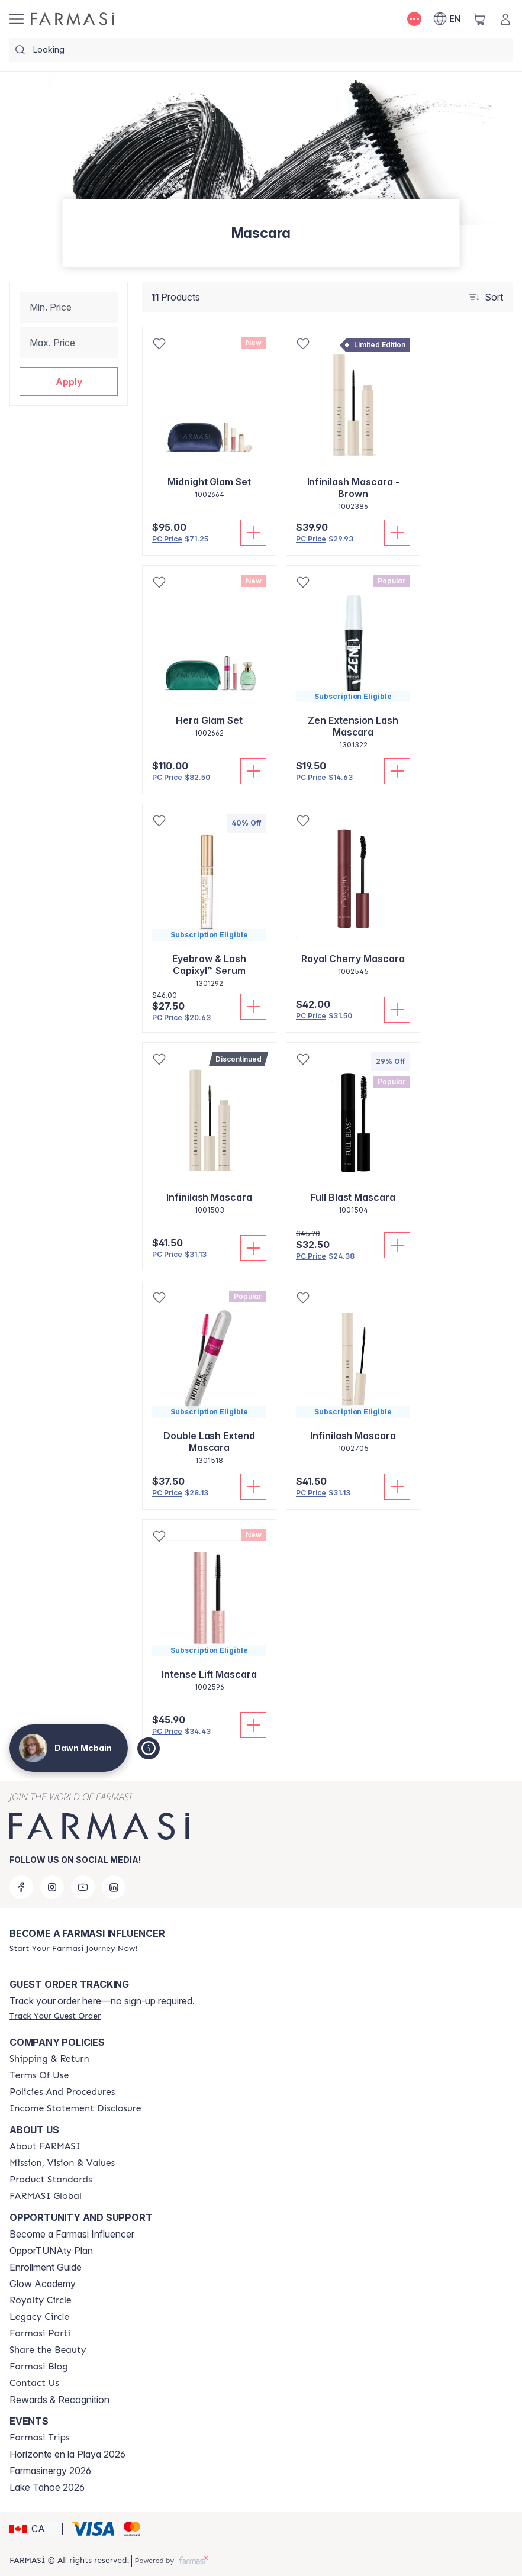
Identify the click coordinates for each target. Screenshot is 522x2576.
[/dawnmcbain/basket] (479, 19)
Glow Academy (42, 2284)
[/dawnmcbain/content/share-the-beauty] (47, 2350)
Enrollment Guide (45, 2267)
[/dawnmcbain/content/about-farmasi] (44, 2146)
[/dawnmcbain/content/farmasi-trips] (39, 2437)
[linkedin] (113, 1887)
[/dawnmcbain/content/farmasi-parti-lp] (39, 2333)
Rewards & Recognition (59, 2400)
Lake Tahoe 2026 (47, 2487)
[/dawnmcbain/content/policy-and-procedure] (62, 2092)
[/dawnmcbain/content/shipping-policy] (49, 2059)
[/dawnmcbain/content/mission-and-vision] (62, 2163)
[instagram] (52, 1887)
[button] (69, 381)
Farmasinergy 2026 (50, 2471)
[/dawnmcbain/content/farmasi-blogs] (38, 2366)
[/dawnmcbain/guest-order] (55, 2015)
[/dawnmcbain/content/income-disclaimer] (75, 2108)
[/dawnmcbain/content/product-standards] (50, 2179)
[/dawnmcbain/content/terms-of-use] (39, 2075)
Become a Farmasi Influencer (71, 2234)
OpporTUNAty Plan (51, 2250)
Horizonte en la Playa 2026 (67, 2454)
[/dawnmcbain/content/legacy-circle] (39, 2317)
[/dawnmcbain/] (72, 19)
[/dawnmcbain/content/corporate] (45, 2196)
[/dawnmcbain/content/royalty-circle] (40, 2300)
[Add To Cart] (253, 533)
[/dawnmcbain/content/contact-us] (34, 2383)
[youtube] (83, 1887)
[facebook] (21, 1887)
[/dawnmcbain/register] (73, 1948)
